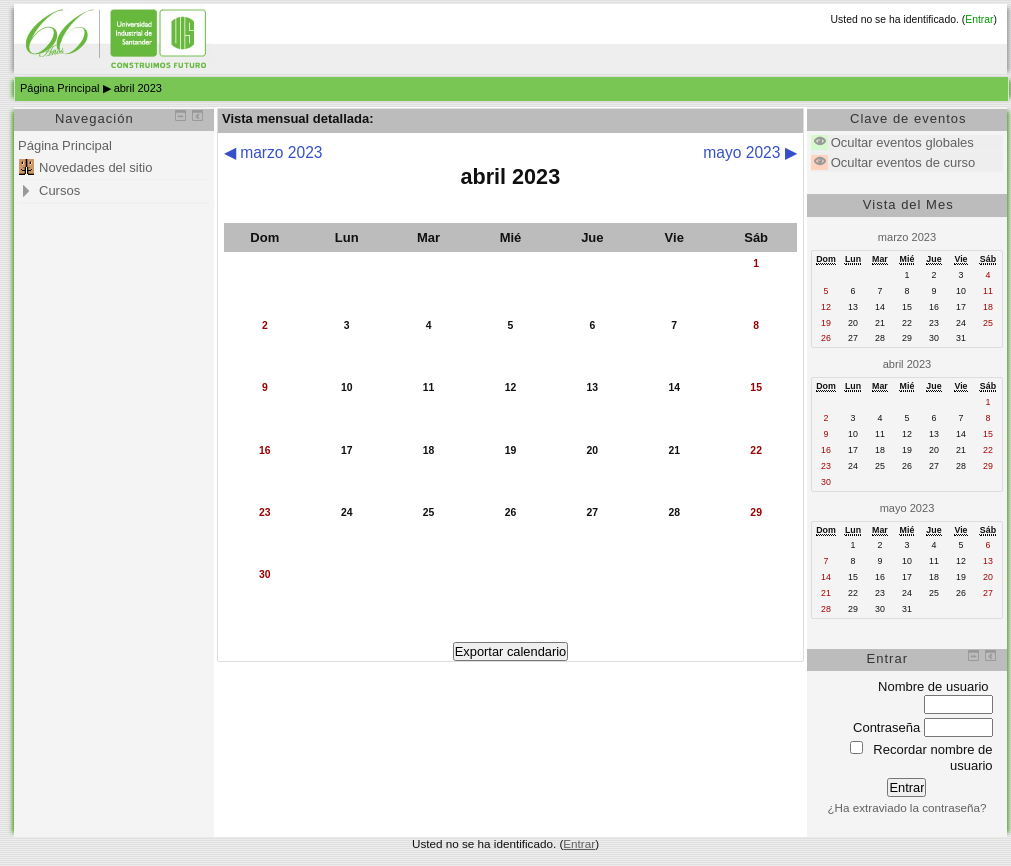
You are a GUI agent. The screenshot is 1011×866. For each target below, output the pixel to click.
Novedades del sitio (95, 167)
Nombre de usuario (933, 686)
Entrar (979, 19)
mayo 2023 (907, 508)
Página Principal (60, 88)
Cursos (59, 190)
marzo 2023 (907, 237)
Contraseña (886, 727)
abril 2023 (138, 88)
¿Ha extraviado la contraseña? (906, 807)
